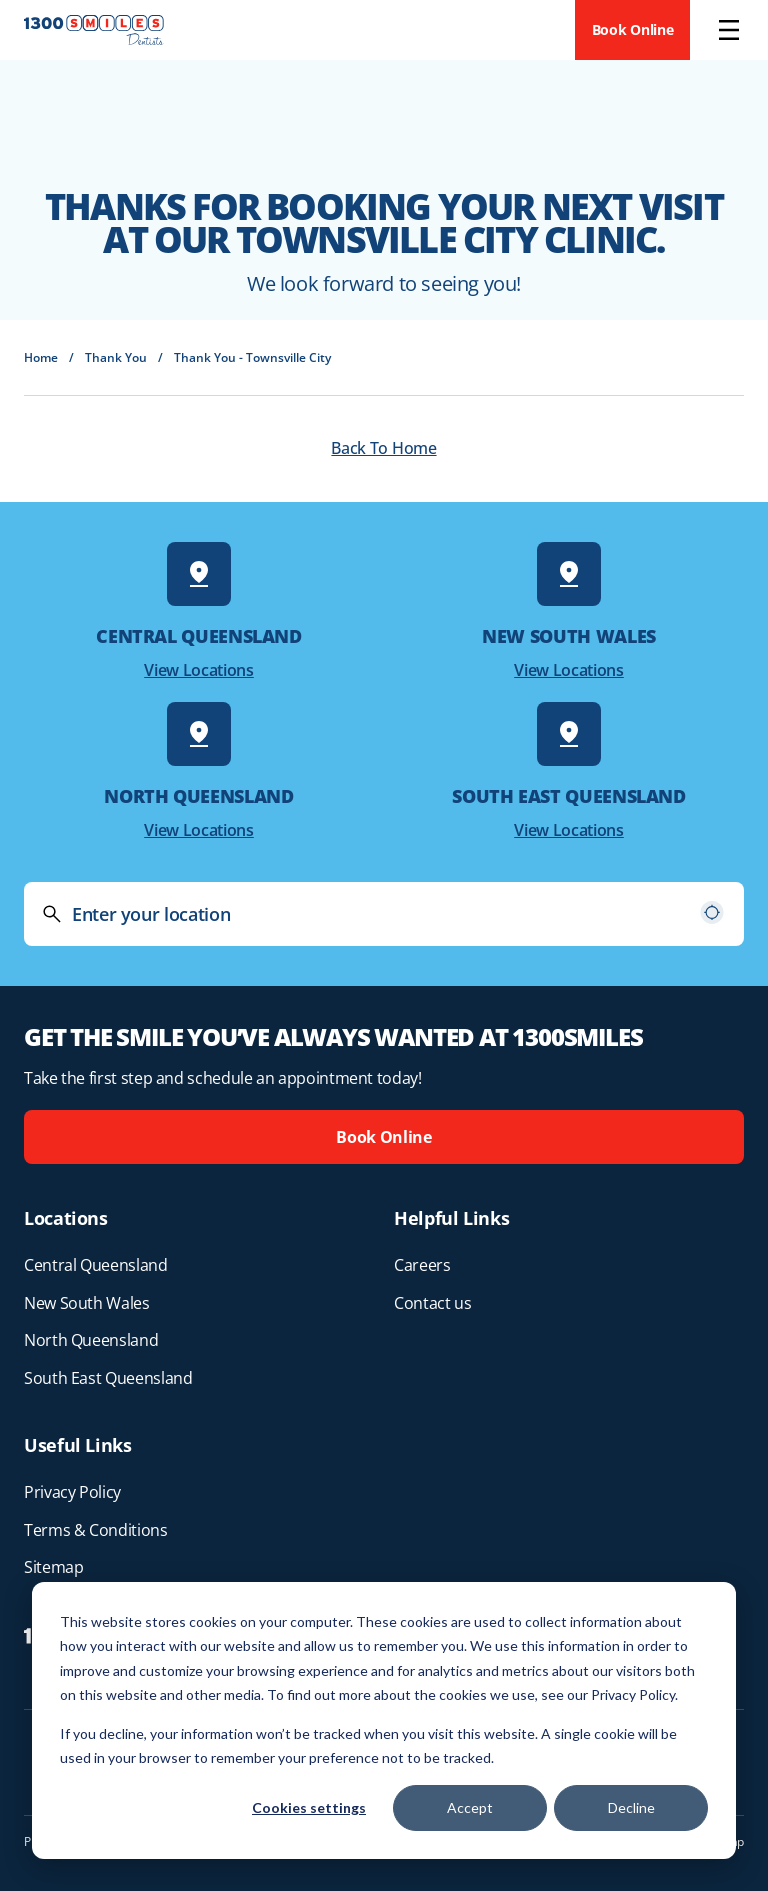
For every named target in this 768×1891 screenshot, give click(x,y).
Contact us (432, 1303)
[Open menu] (729, 30)
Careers (422, 1265)
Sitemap (53, 1567)
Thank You (116, 357)
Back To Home (383, 448)
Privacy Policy (72, 1492)
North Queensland (91, 1340)
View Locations (199, 670)
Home (41, 357)
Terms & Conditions (96, 1530)
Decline (631, 1807)
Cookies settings (309, 1807)
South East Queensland (108, 1378)
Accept (470, 1807)
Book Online (633, 29)
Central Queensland (96, 1265)
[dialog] (384, 1720)
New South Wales (87, 1303)
